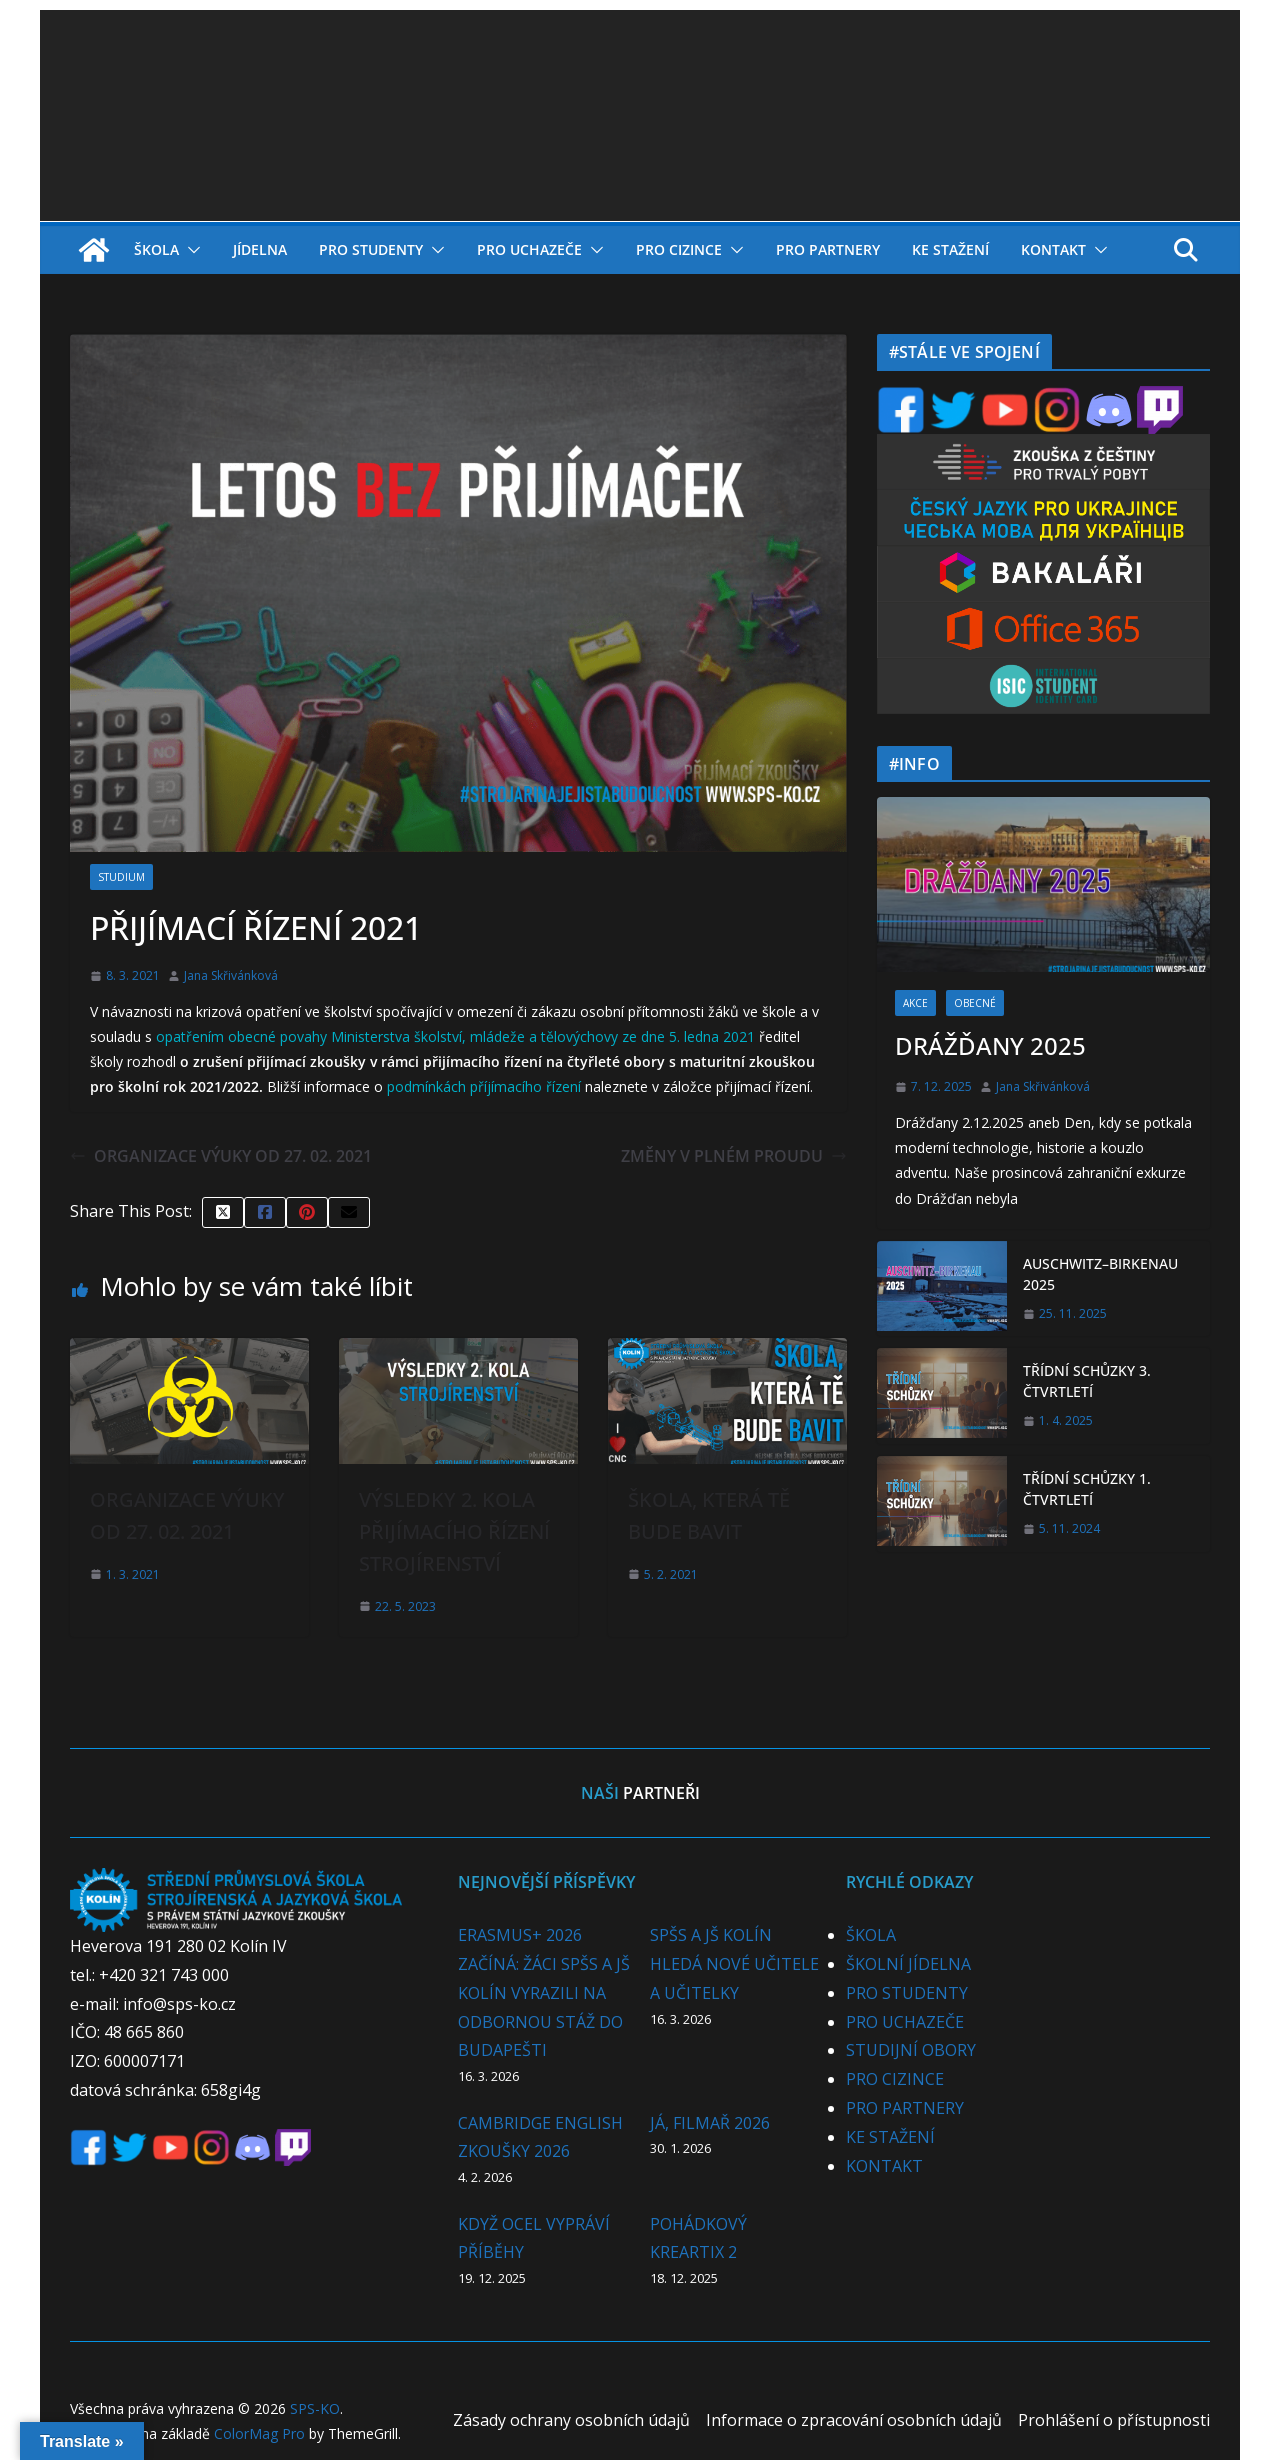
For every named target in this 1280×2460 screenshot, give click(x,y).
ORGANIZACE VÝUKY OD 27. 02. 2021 (221, 1156)
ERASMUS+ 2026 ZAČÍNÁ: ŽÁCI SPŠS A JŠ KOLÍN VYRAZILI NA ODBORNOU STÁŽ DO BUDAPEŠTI (544, 1992)
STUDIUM (121, 877)
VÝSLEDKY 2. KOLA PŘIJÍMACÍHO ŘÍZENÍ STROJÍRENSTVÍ (454, 1531)
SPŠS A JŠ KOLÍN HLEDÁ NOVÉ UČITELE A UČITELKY (734, 1964)
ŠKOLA (156, 249)
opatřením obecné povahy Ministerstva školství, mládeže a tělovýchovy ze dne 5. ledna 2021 (455, 1036)
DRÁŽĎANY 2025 (990, 1045)
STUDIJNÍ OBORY (911, 2050)
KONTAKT (1053, 249)
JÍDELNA (260, 249)
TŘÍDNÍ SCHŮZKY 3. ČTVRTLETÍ (1087, 1381)
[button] (190, 250)
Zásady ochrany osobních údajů (571, 2420)
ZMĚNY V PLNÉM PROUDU (734, 1156)
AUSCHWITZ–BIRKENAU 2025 (1100, 1274)
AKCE (915, 1003)
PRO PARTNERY (828, 249)
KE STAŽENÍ (950, 249)
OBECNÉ (975, 1003)
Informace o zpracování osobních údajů (854, 2420)
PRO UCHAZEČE (529, 249)
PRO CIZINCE (679, 249)
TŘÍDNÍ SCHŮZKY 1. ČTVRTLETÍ (1087, 1489)
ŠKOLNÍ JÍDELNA (908, 1964)
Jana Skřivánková (231, 975)
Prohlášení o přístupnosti (1114, 2420)
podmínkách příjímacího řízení (486, 1086)
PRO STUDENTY (371, 249)
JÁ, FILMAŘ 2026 (710, 2123)
